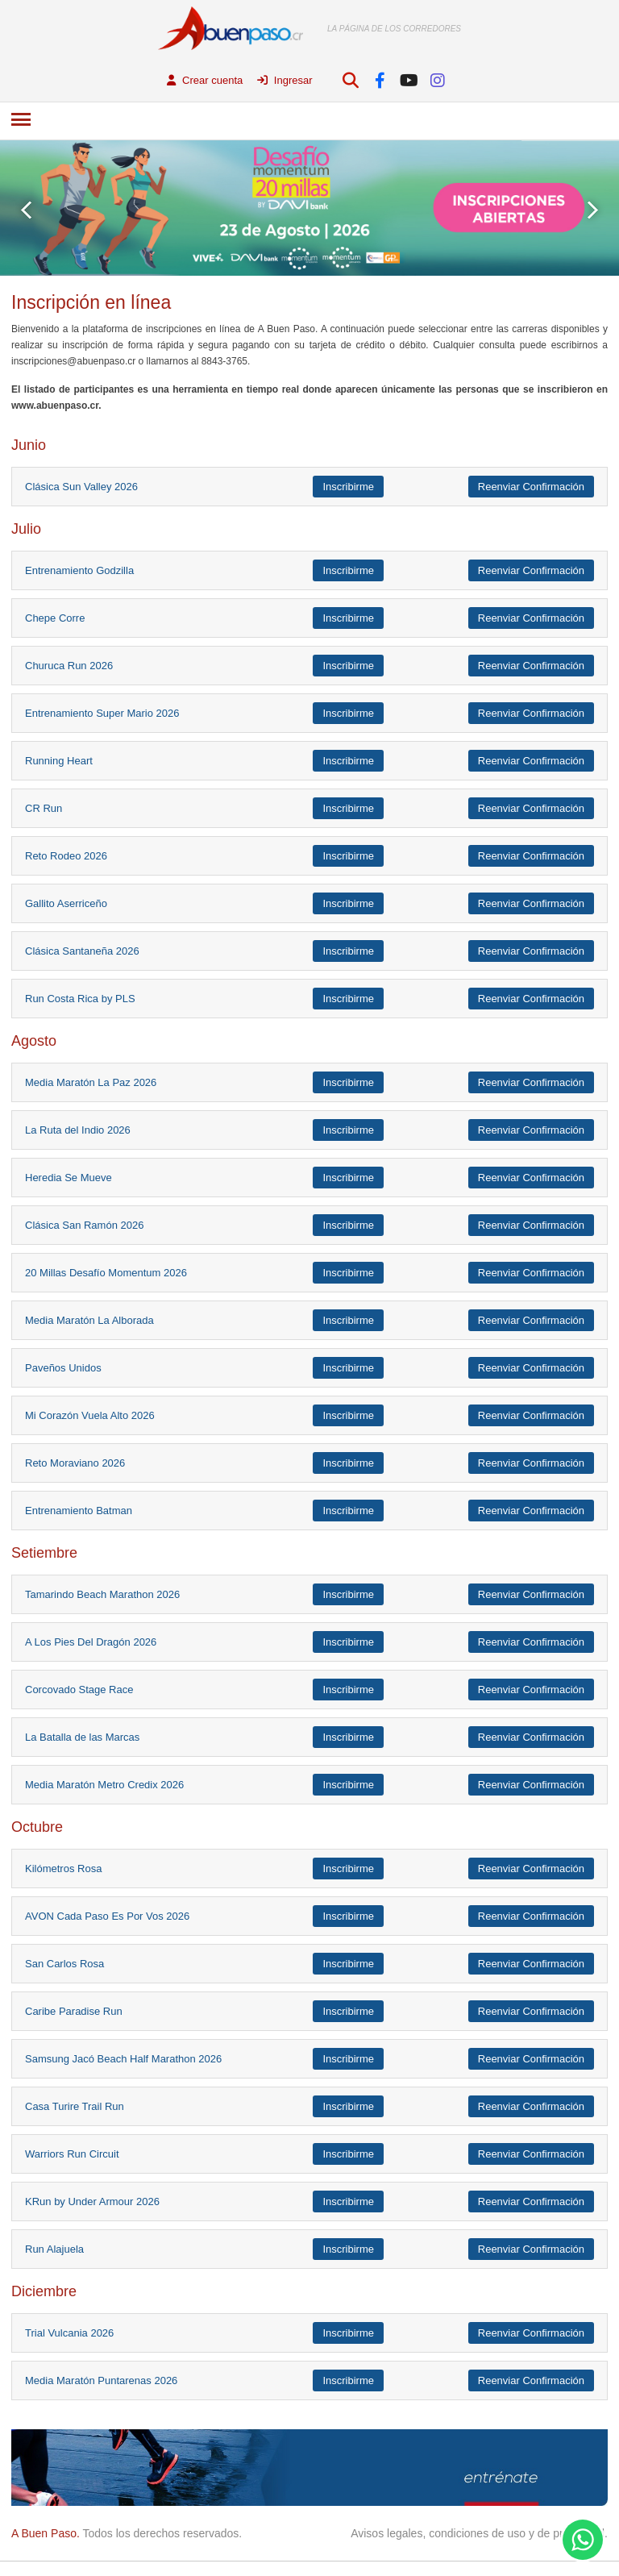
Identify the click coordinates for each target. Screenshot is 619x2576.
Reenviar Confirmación (531, 487)
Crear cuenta (205, 80)
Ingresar (284, 80)
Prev (26, 210)
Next (592, 210)
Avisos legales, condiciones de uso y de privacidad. (479, 2533)
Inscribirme (348, 487)
